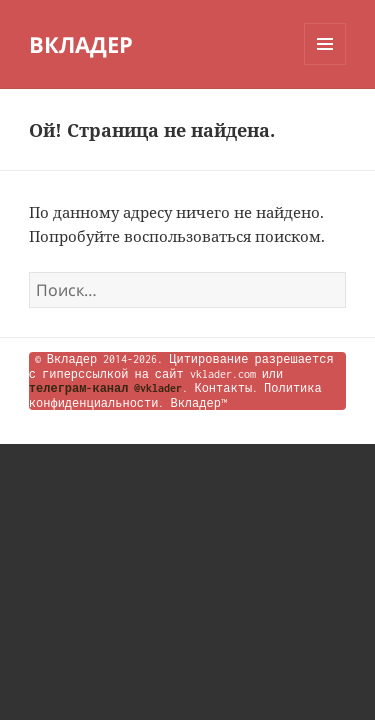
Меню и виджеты (325, 64)
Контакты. (226, 388)
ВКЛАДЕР (81, 44)
